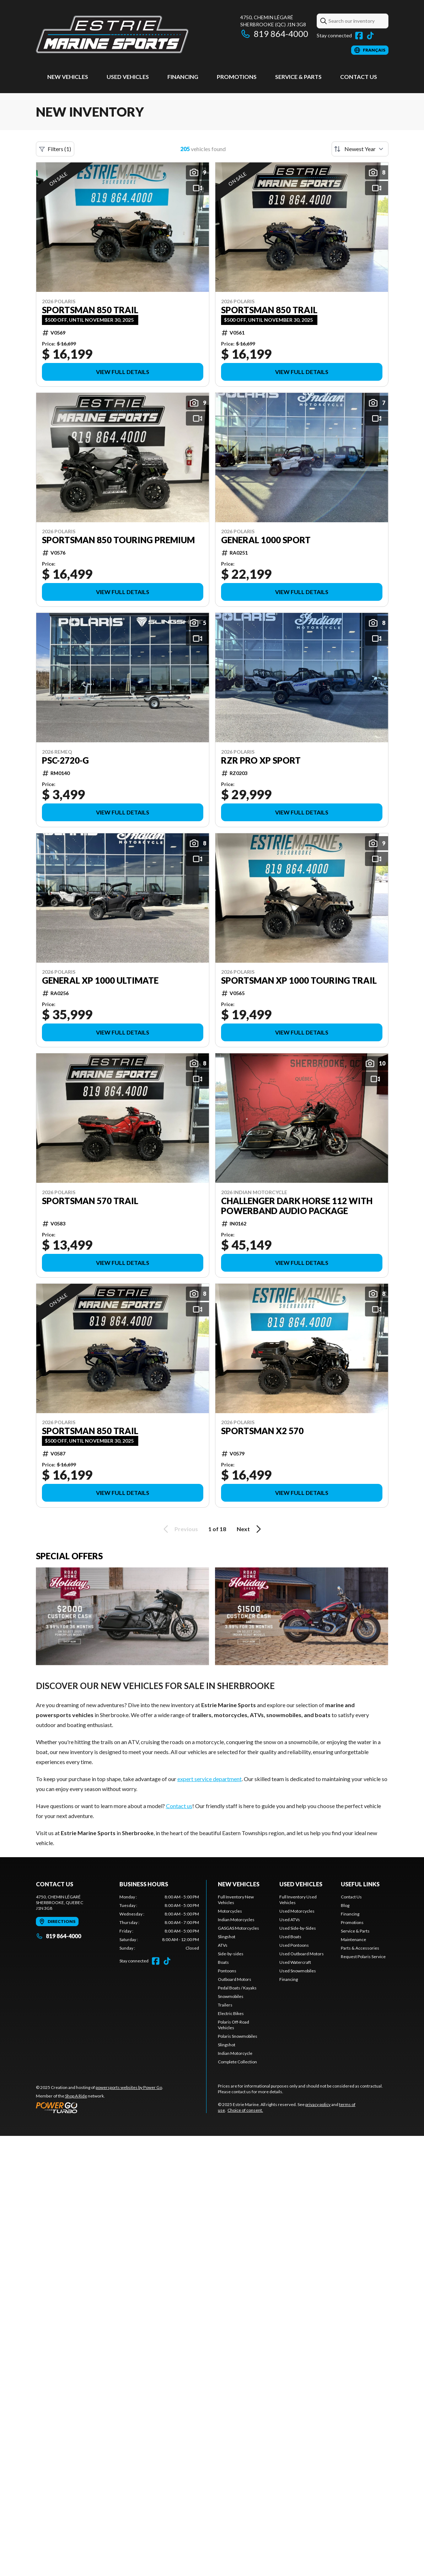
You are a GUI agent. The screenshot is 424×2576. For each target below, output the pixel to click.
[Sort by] (360, 148)
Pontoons (227, 1970)
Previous (179, 1529)
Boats (223, 1962)
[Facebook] (359, 35)
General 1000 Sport (266, 540)
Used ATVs (289, 1919)
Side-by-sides (230, 1953)
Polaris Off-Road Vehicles (233, 2024)
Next (250, 1529)
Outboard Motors (234, 1979)
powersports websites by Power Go (129, 2087)
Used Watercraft (295, 1962)
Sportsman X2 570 (262, 1431)
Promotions (237, 76)
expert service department (209, 1778)
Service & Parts (298, 76)
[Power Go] (99, 2107)
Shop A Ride (76, 2096)
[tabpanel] (159, 1922)
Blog (345, 1905)
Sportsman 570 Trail (90, 1201)
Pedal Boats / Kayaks (237, 1987)
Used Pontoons (294, 1945)
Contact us (179, 1805)
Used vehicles (128, 76)
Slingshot (226, 1936)
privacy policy (318, 2104)
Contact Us (358, 76)
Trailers (225, 2005)
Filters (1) (55, 149)
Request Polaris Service (363, 1956)
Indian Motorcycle (235, 2053)
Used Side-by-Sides (297, 1928)
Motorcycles (230, 1911)
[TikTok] (370, 35)
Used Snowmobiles (297, 1970)
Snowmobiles (230, 1996)
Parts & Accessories (360, 1948)
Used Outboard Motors (301, 1953)
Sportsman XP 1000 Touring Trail (299, 980)
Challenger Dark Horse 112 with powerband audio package (296, 1206)
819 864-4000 (274, 33)
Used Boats (290, 1936)
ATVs (222, 1945)
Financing (182, 76)
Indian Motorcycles (236, 1919)
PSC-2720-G (65, 760)
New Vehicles (67, 76)
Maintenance (353, 1939)
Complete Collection (237, 2061)
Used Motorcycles (297, 1911)
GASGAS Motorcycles (238, 1928)
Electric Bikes (231, 2013)
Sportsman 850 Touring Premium (118, 540)
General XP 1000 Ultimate (100, 980)
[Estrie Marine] (112, 34)
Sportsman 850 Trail (90, 310)
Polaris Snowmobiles (237, 2036)
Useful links (360, 1884)
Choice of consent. (245, 2110)
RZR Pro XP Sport (261, 760)
